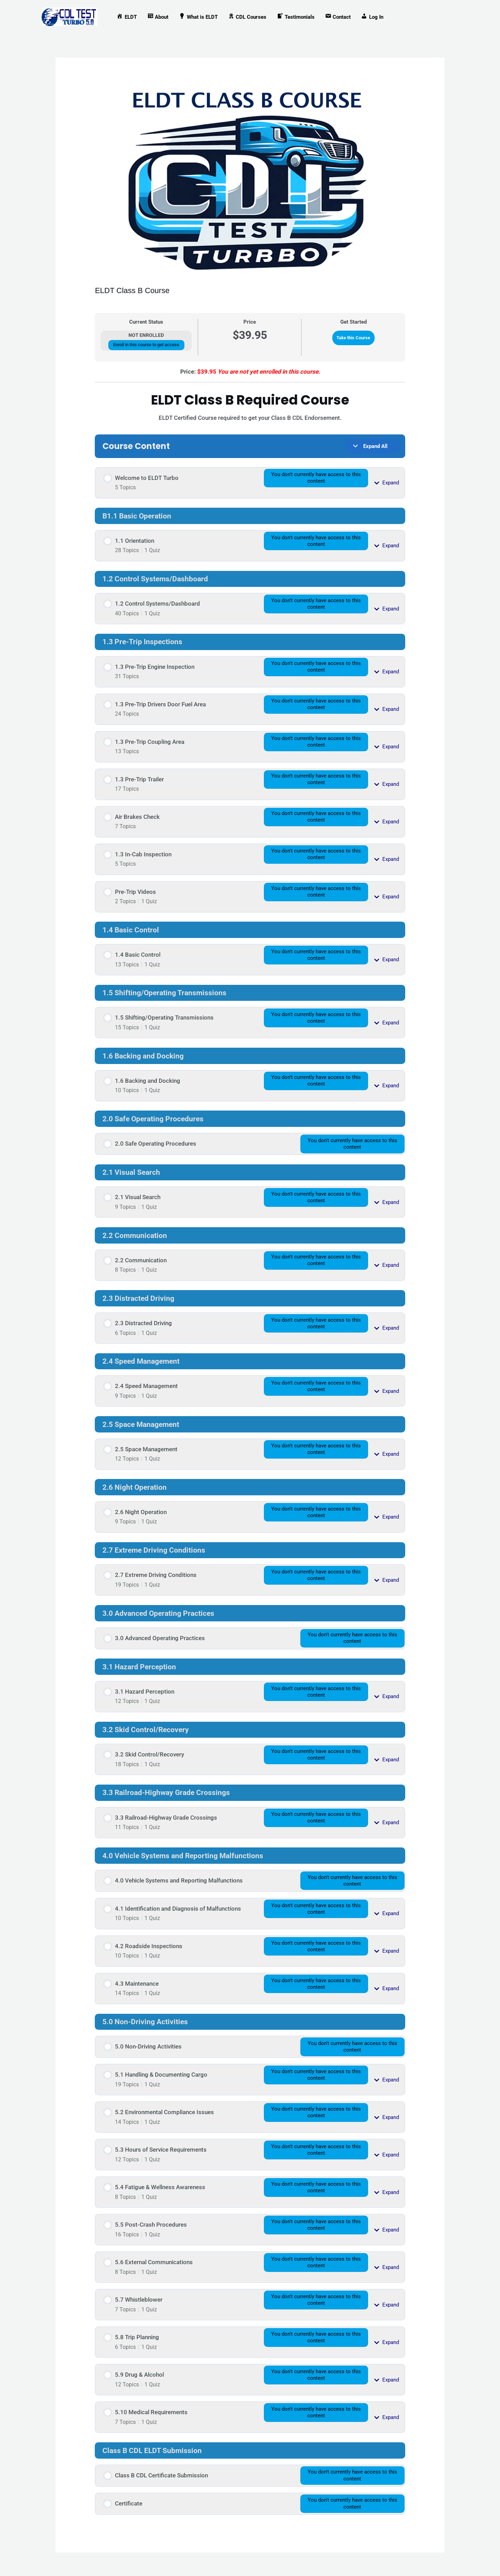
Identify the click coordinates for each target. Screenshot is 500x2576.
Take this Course (353, 337)
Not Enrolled (146, 335)
